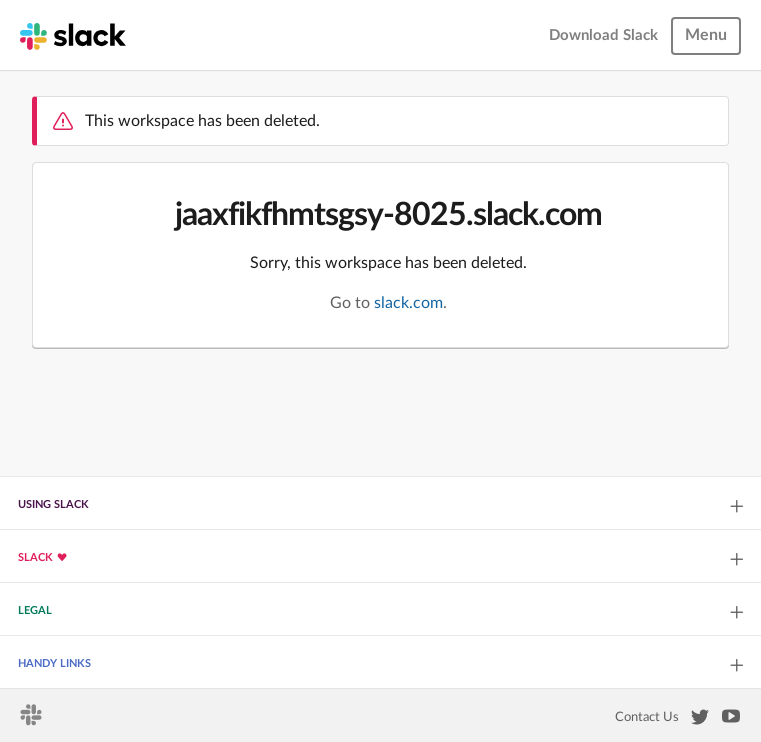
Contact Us (647, 717)
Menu (706, 35)
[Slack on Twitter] (700, 721)
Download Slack (603, 35)
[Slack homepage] (73, 35)
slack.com (408, 303)
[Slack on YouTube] (731, 720)
